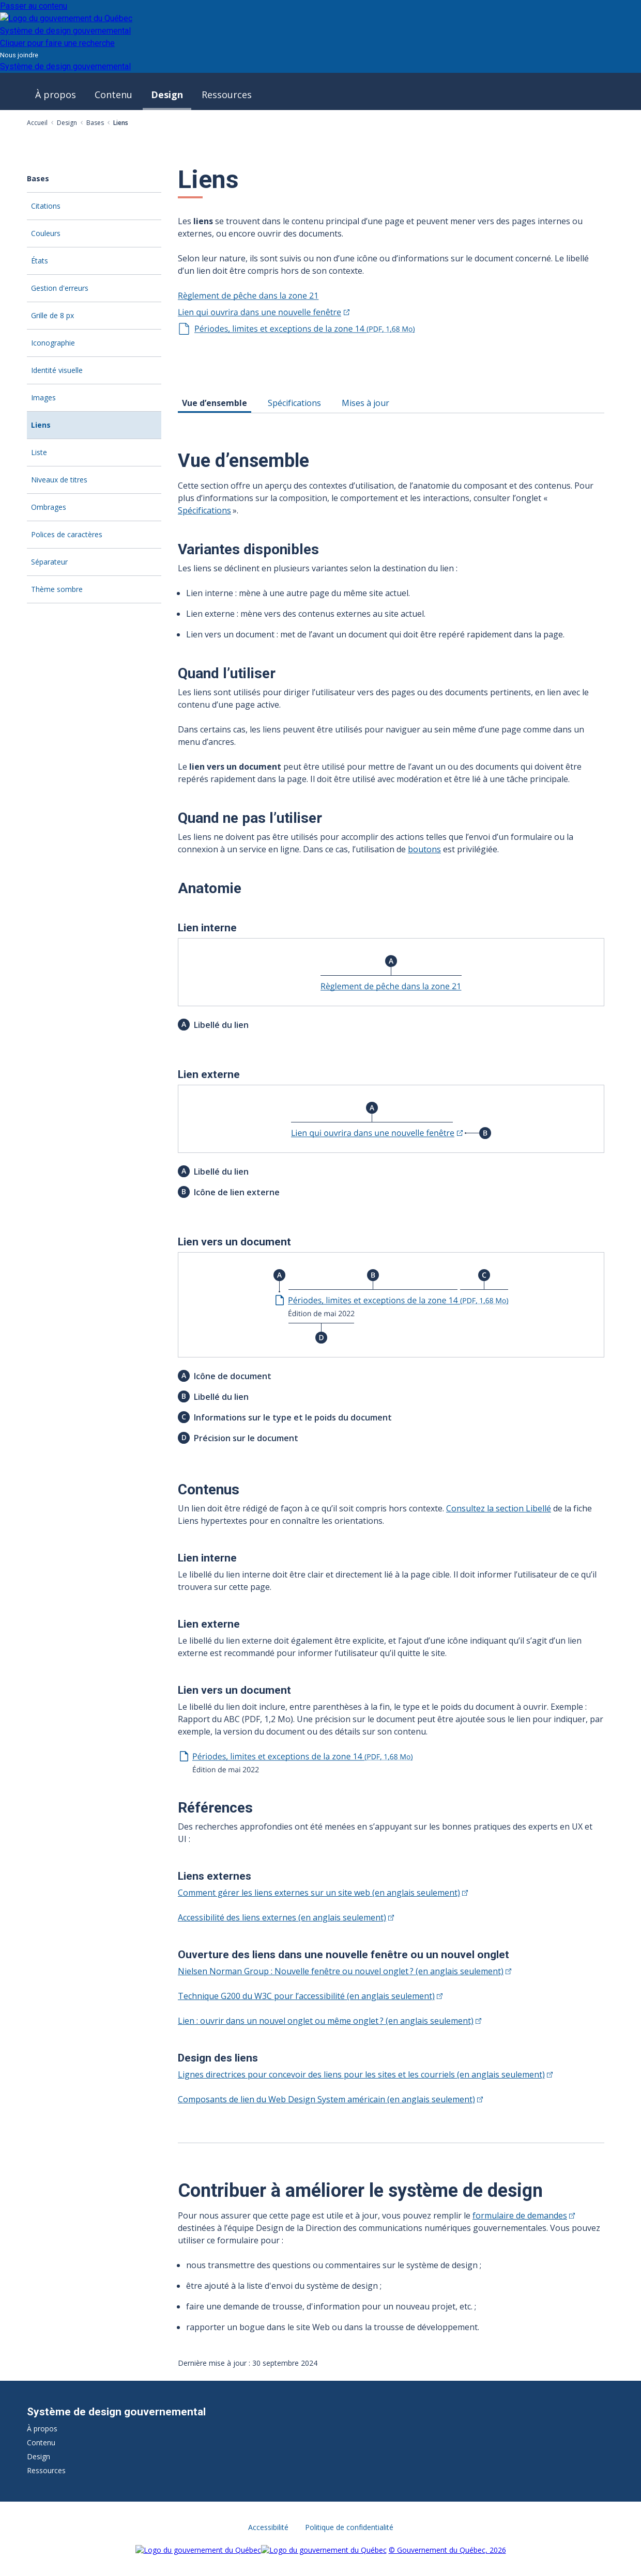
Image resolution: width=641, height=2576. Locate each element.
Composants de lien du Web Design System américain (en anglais (330, 2099)
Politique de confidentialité (349, 2527)
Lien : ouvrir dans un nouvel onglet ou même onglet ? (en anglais (329, 2020)
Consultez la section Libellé (498, 1508)
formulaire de (523, 2215)
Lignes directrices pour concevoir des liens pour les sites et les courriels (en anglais (365, 2074)
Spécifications (204, 510)
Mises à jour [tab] (365, 403)
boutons (424, 849)
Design (167, 94)
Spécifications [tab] (294, 403)
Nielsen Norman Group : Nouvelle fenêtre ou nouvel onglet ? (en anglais (344, 1971)
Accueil (37, 122)
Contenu (113, 94)
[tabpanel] (396, 1277)
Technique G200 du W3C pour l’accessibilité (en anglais (310, 1996)
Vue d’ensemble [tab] (214, 403)
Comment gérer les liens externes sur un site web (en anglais (323, 1892)
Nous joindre (19, 55)
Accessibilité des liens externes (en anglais (286, 1917)
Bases (95, 122)
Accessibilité (268, 2527)
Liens (57, 429)
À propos (55, 94)
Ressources (227, 94)
